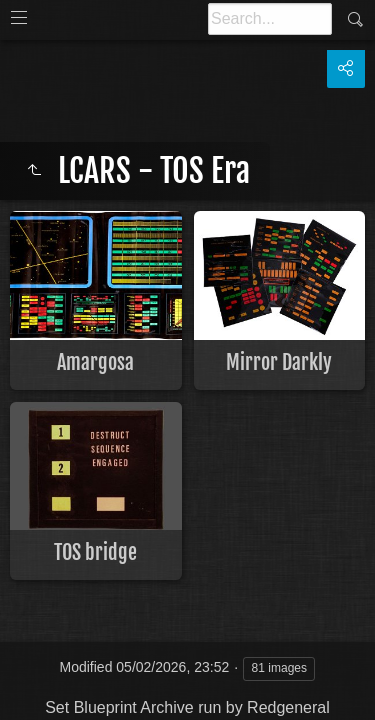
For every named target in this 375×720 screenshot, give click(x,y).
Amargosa (95, 362)
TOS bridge (95, 552)
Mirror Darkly (279, 362)
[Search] (270, 19)
